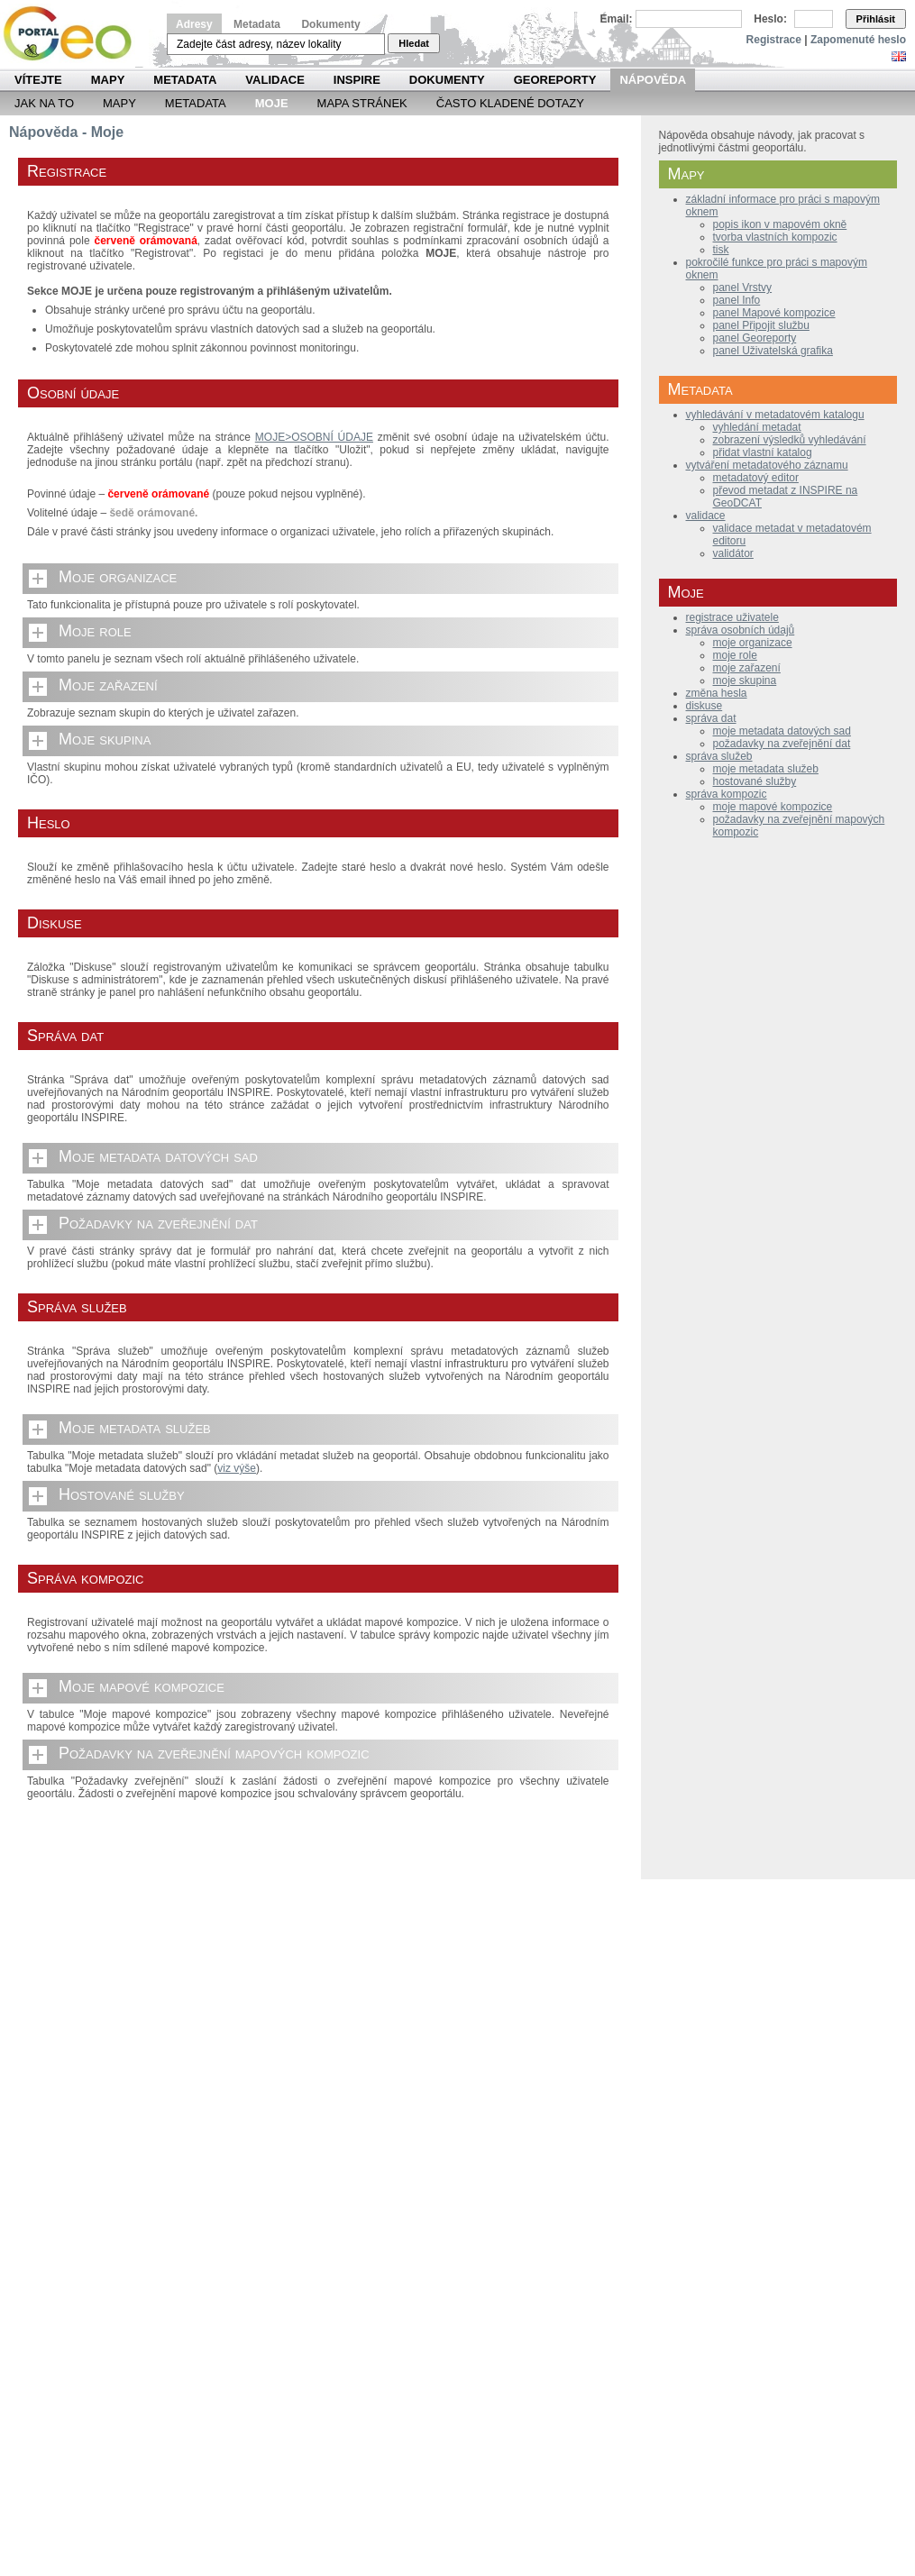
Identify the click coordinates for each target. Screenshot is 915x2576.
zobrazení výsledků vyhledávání (789, 440)
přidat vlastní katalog (762, 452)
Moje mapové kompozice (141, 1686)
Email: (616, 19)
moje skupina (745, 680)
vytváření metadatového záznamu (767, 465)
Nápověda (652, 80)
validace (706, 515)
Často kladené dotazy (510, 103)
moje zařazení (747, 668)
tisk (721, 249)
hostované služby (755, 781)
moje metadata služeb (766, 769)
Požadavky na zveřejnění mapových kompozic (214, 1753)
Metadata (256, 24)
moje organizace (752, 642)
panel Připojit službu (761, 325)
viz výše (236, 1468)
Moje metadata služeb (135, 1428)
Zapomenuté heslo (858, 39)
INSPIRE (357, 80)
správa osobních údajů (740, 630)
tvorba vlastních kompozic (775, 237)
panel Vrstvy (743, 287)
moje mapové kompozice (773, 806)
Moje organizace (118, 577)
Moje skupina (105, 739)
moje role (735, 655)
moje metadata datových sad (782, 731)
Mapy (108, 80)
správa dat (711, 718)
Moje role (95, 631)
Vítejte (38, 80)
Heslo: (770, 19)
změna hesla (716, 693)
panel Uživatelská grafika (773, 350)
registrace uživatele (732, 617)
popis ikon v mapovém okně (780, 224)
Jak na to (44, 103)
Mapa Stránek (362, 103)
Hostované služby (122, 1494)
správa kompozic (726, 794)
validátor (733, 553)
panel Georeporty (755, 338)
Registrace (773, 39)
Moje (271, 103)
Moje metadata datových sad (158, 1156)
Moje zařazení (108, 685)
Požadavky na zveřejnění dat (158, 1223)
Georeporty (555, 80)
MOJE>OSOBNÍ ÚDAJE (314, 437)
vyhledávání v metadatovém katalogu (775, 414)
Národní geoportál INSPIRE (74, 34)
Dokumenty (330, 24)
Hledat (413, 43)
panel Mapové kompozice (774, 312)
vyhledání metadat (757, 427)
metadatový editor (756, 477)
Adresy (194, 24)
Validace (274, 80)
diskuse (704, 705)
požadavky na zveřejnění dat (782, 743)
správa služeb (719, 756)
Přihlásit (875, 19)
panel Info (737, 300)
